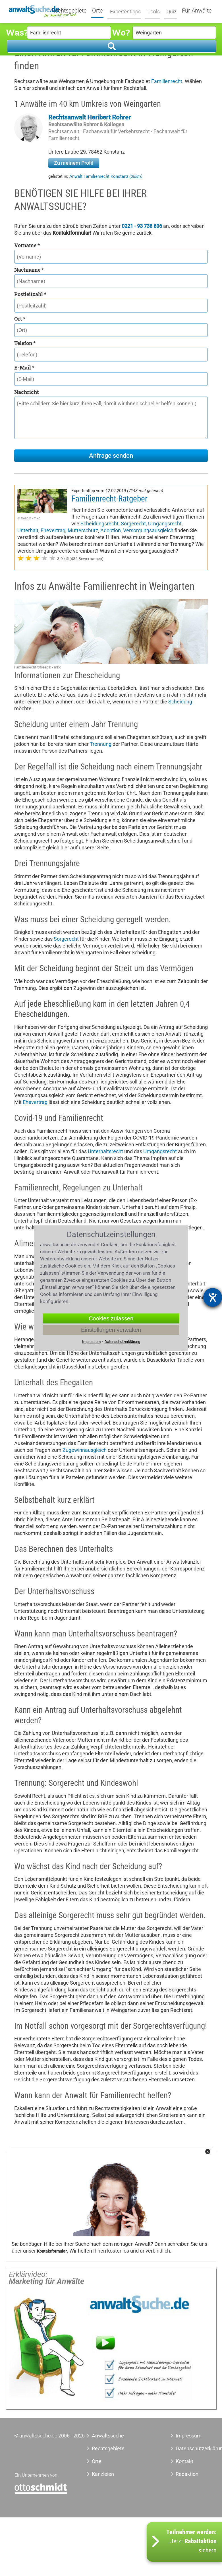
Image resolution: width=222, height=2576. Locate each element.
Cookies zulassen (111, 1318)
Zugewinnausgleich (85, 1450)
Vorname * (27, 245)
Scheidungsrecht (99, 524)
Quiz (170, 10)
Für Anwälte (196, 11)
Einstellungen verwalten (111, 1330)
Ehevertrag (53, 530)
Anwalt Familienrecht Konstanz (105, 176)
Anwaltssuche (108, 2436)
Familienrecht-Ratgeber (109, 498)
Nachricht (26, 392)
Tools (152, 10)
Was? (16, 32)
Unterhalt (27, 530)
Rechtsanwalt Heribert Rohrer (89, 117)
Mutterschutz (83, 530)
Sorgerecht (133, 524)
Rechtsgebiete (69, 11)
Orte (97, 11)
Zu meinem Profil (74, 163)
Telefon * (25, 343)
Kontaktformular (52, 2251)
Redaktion (187, 2474)
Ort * (19, 318)
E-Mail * (24, 367)
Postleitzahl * (30, 294)
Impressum (189, 2436)
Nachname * (29, 269)
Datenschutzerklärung (192, 2448)
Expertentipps (124, 10)
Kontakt (184, 2461)
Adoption (110, 530)
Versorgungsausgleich (148, 530)
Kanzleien (103, 2474)
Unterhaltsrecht (105, 1151)
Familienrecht (166, 81)
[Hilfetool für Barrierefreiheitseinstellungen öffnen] (212, 1297)
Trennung (100, 744)
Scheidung (180, 702)
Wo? (121, 32)
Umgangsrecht (165, 524)
